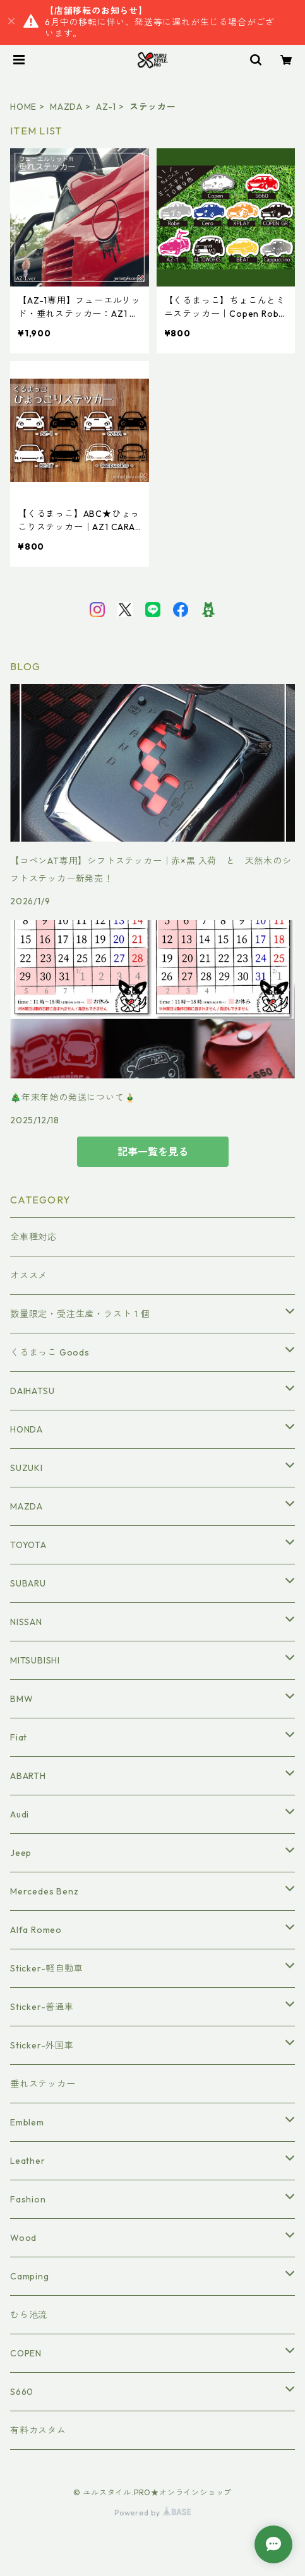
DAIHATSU (32, 1391)
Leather (27, 2160)
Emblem (27, 2122)
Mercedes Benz (44, 1891)
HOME (23, 106)
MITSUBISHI (35, 1660)
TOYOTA (28, 1545)
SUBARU (28, 1583)
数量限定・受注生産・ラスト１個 (80, 1314)
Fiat (18, 1737)
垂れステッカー (43, 2083)
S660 (21, 2391)
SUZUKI (26, 1468)
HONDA (26, 1429)
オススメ (28, 1275)
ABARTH (28, 1775)
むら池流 (28, 2314)
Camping (29, 2276)
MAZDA (66, 106)
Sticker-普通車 (42, 2006)
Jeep (21, 1852)
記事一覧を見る (152, 1151)
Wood (23, 2237)
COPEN (26, 2353)
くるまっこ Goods (50, 1352)
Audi (19, 1814)
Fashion (28, 2199)
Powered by (152, 2512)
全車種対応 (33, 1237)
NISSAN (26, 1622)
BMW (21, 1699)
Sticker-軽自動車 (46, 1968)
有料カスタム (38, 2430)
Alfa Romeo (36, 1929)
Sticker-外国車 (42, 2045)
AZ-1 (106, 106)
